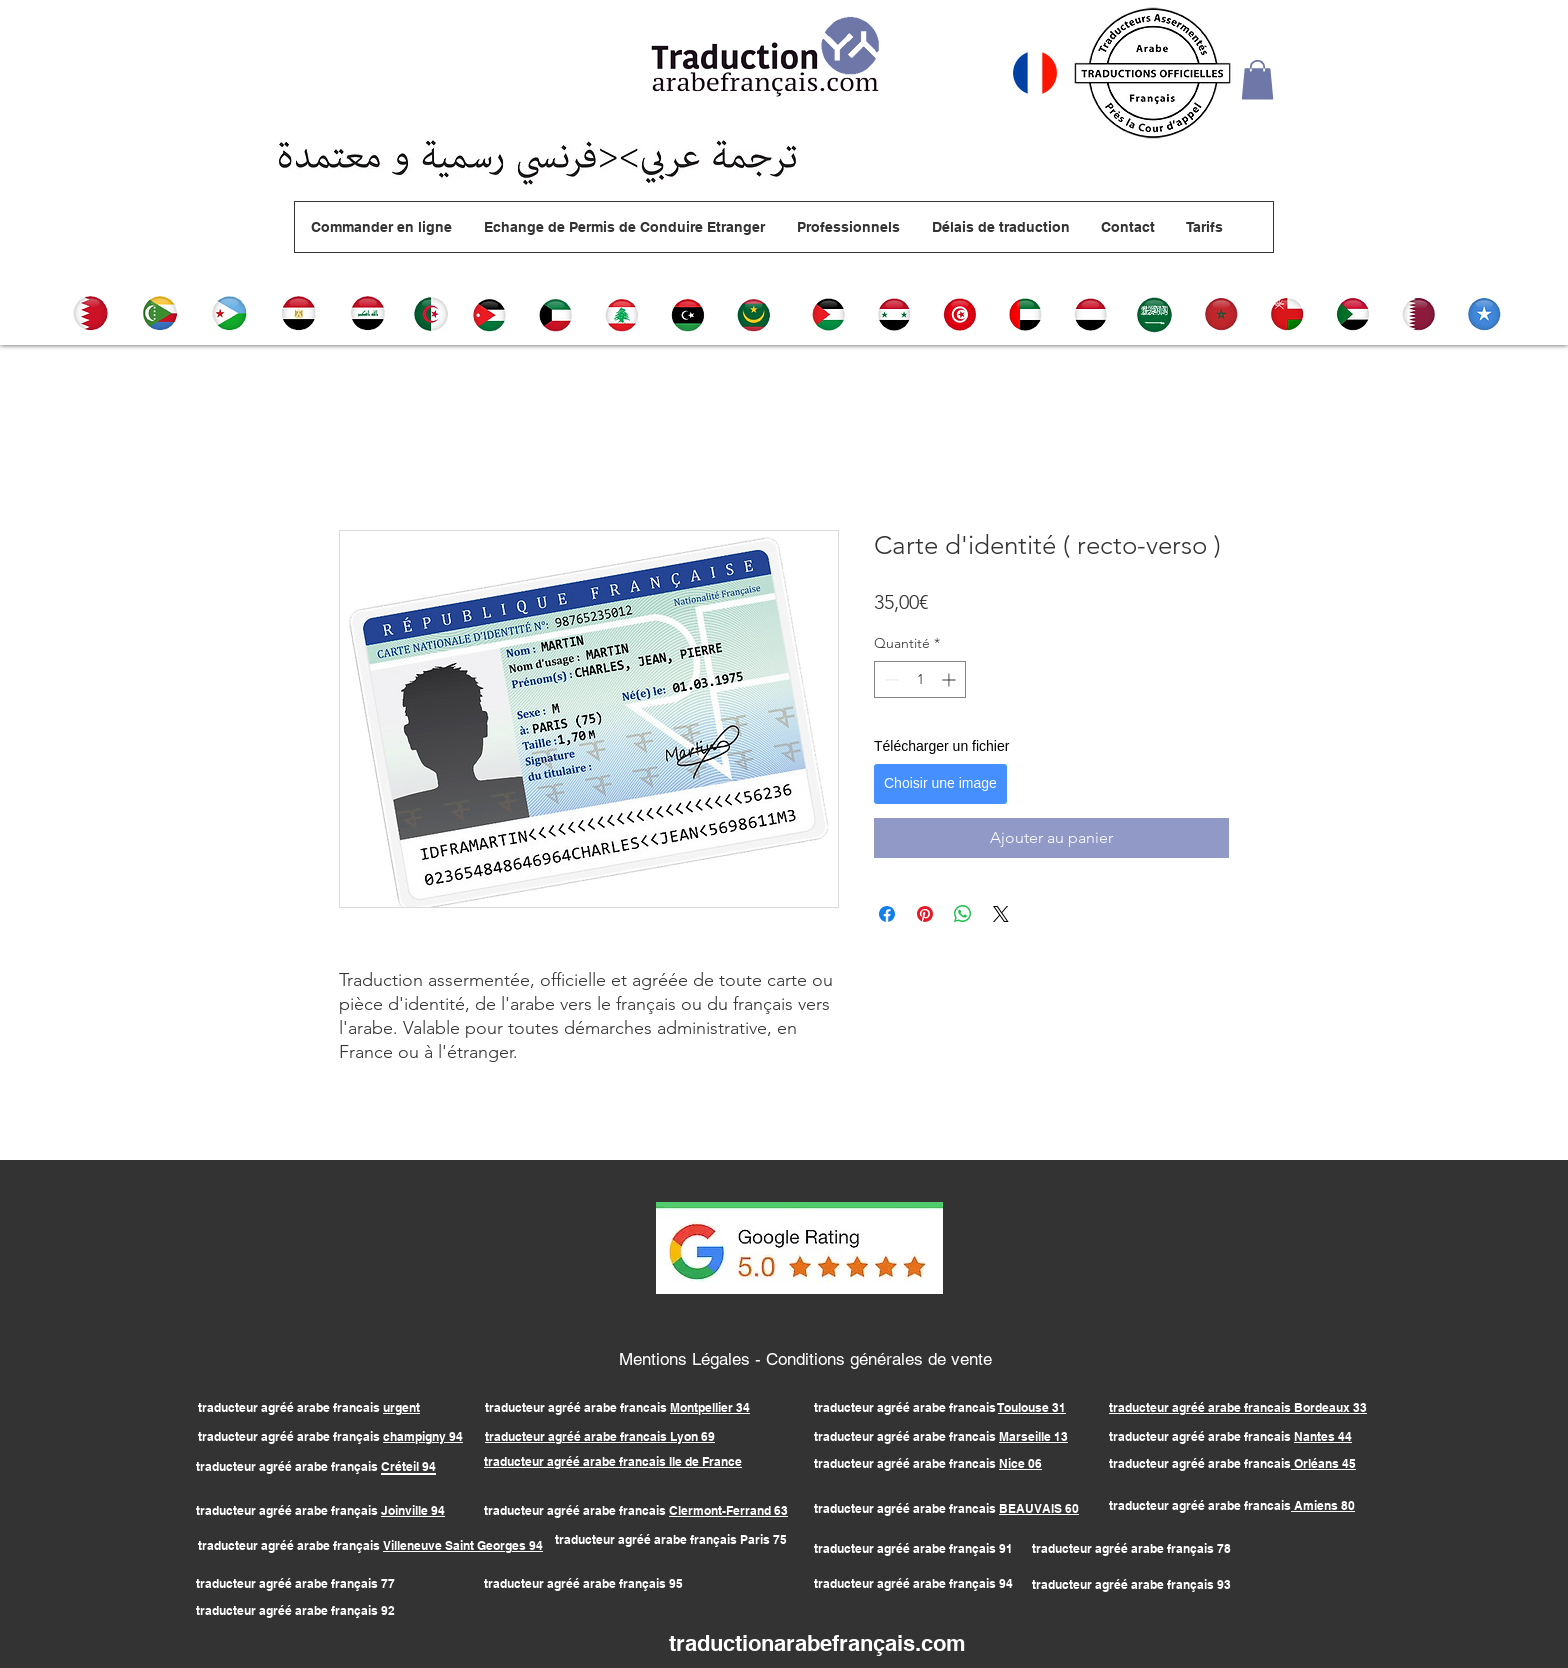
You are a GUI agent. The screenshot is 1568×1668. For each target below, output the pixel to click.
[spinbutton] (920, 679)
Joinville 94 (413, 1510)
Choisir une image (940, 783)
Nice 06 (1020, 1463)
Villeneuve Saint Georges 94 (463, 1545)
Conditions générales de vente (879, 1359)
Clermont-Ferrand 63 (728, 1510)
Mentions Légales (687, 1359)
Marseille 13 (1033, 1436)
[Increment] (950, 679)
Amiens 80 (1323, 1505)
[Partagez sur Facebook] (887, 914)
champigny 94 (423, 1436)
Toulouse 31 (1032, 1407)
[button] (1257, 79)
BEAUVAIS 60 (1039, 1508)
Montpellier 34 (710, 1407)
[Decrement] (889, 679)
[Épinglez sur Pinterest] (925, 914)
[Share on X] (1001, 914)
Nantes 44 (1323, 1436)
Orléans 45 (1323, 1463)
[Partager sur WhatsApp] (963, 914)
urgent (401, 1407)
